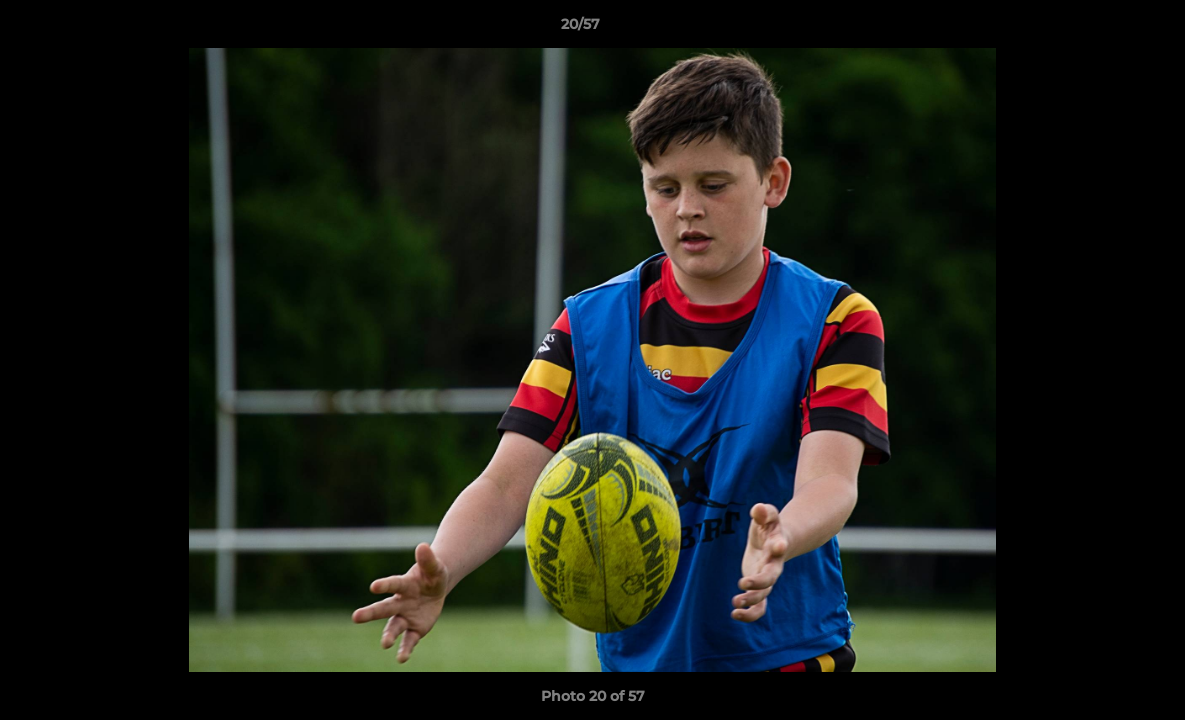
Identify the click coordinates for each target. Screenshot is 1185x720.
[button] (1101, 29)
